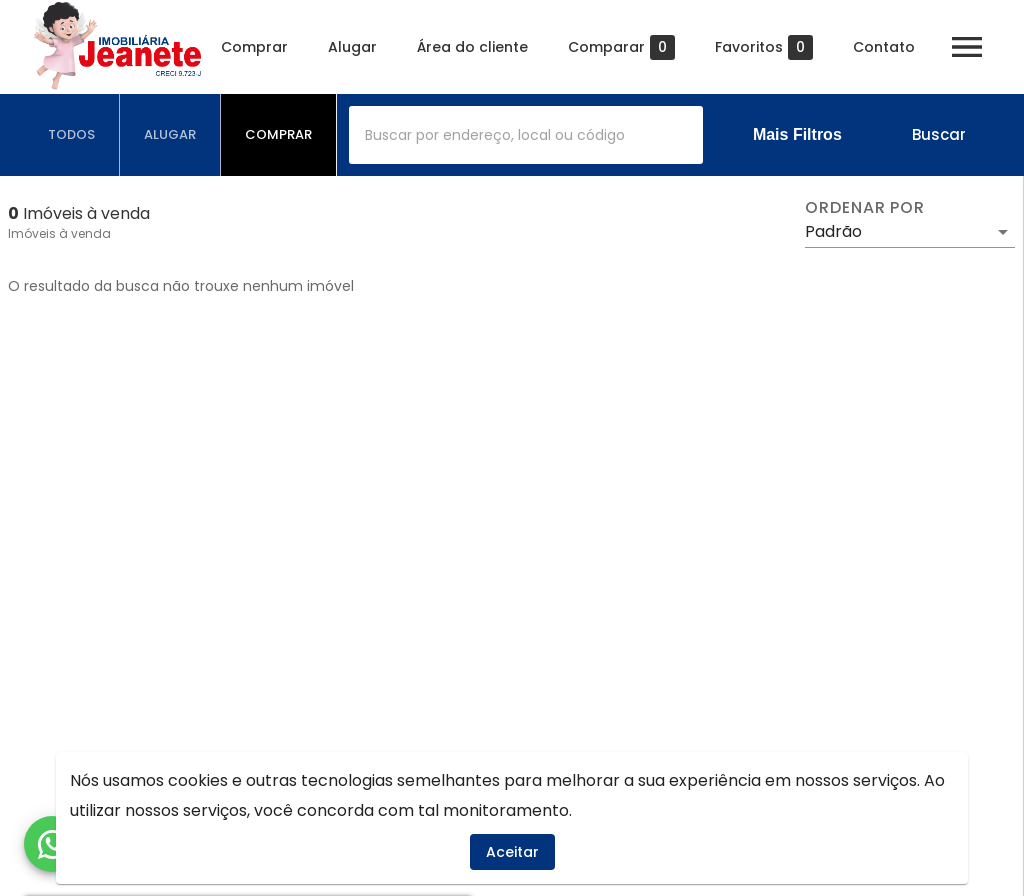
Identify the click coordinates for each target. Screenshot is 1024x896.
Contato (890, 47)
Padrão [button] (833, 231)
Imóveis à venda (59, 233)
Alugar (358, 47)
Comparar (627, 47)
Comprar (260, 47)
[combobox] (526, 135)
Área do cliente (478, 47)
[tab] (72, 135)
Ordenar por (865, 208)
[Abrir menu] (973, 47)
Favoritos (770, 47)
